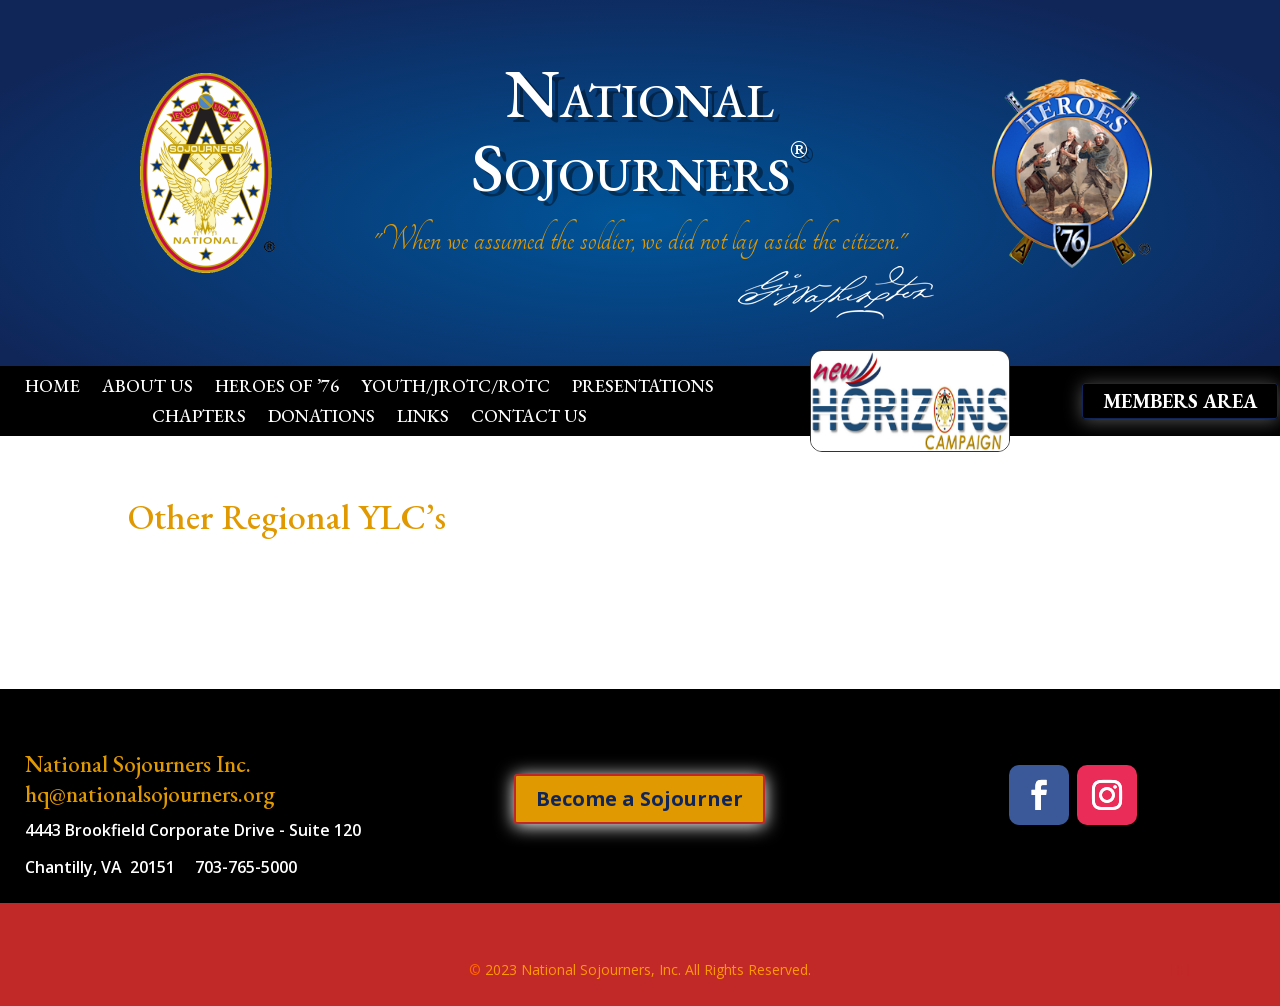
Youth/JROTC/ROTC (455, 388)
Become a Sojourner (639, 798)
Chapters (199, 418)
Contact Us (529, 418)
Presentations (643, 388)
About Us (147, 388)
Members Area (1180, 401)
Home (52, 388)
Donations (321, 418)
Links (423, 418)
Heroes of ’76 (277, 388)
